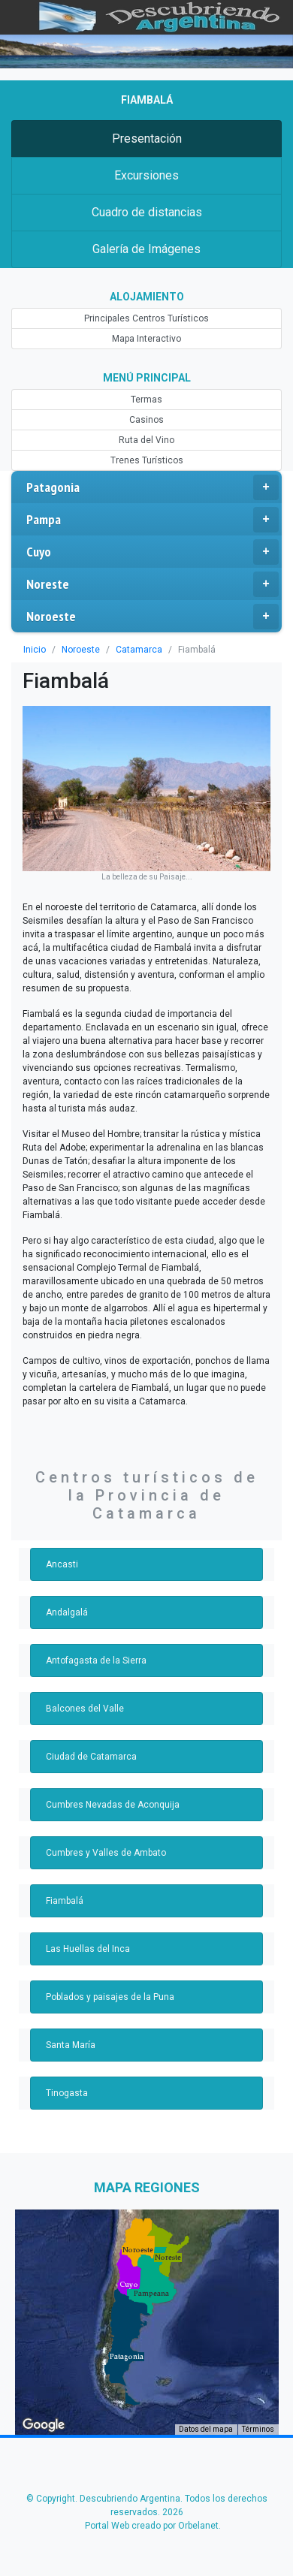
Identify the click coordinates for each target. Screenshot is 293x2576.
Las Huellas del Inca (88, 1949)
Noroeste (152, 616)
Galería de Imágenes (146, 249)
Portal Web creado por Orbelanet (152, 2525)
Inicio (34, 649)
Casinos (146, 420)
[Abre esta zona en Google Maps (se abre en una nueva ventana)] (43, 2425)
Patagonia (152, 487)
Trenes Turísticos (146, 460)
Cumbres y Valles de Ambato (106, 1853)
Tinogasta (67, 2093)
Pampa (152, 519)
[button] (126, 2356)
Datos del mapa (206, 2429)
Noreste (152, 584)
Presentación (147, 138)
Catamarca (139, 649)
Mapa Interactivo (146, 338)
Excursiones (146, 175)
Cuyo (152, 552)
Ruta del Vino (146, 440)
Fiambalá (64, 1901)
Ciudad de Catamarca (91, 1756)
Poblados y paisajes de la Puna (110, 1997)
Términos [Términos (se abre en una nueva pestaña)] (258, 2429)
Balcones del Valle (85, 1708)
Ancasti (62, 1564)
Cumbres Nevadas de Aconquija (113, 1804)
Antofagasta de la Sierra (96, 1660)
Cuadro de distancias (147, 212)
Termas (146, 399)
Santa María (70, 2045)
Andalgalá (67, 1612)
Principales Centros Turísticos (146, 318)
